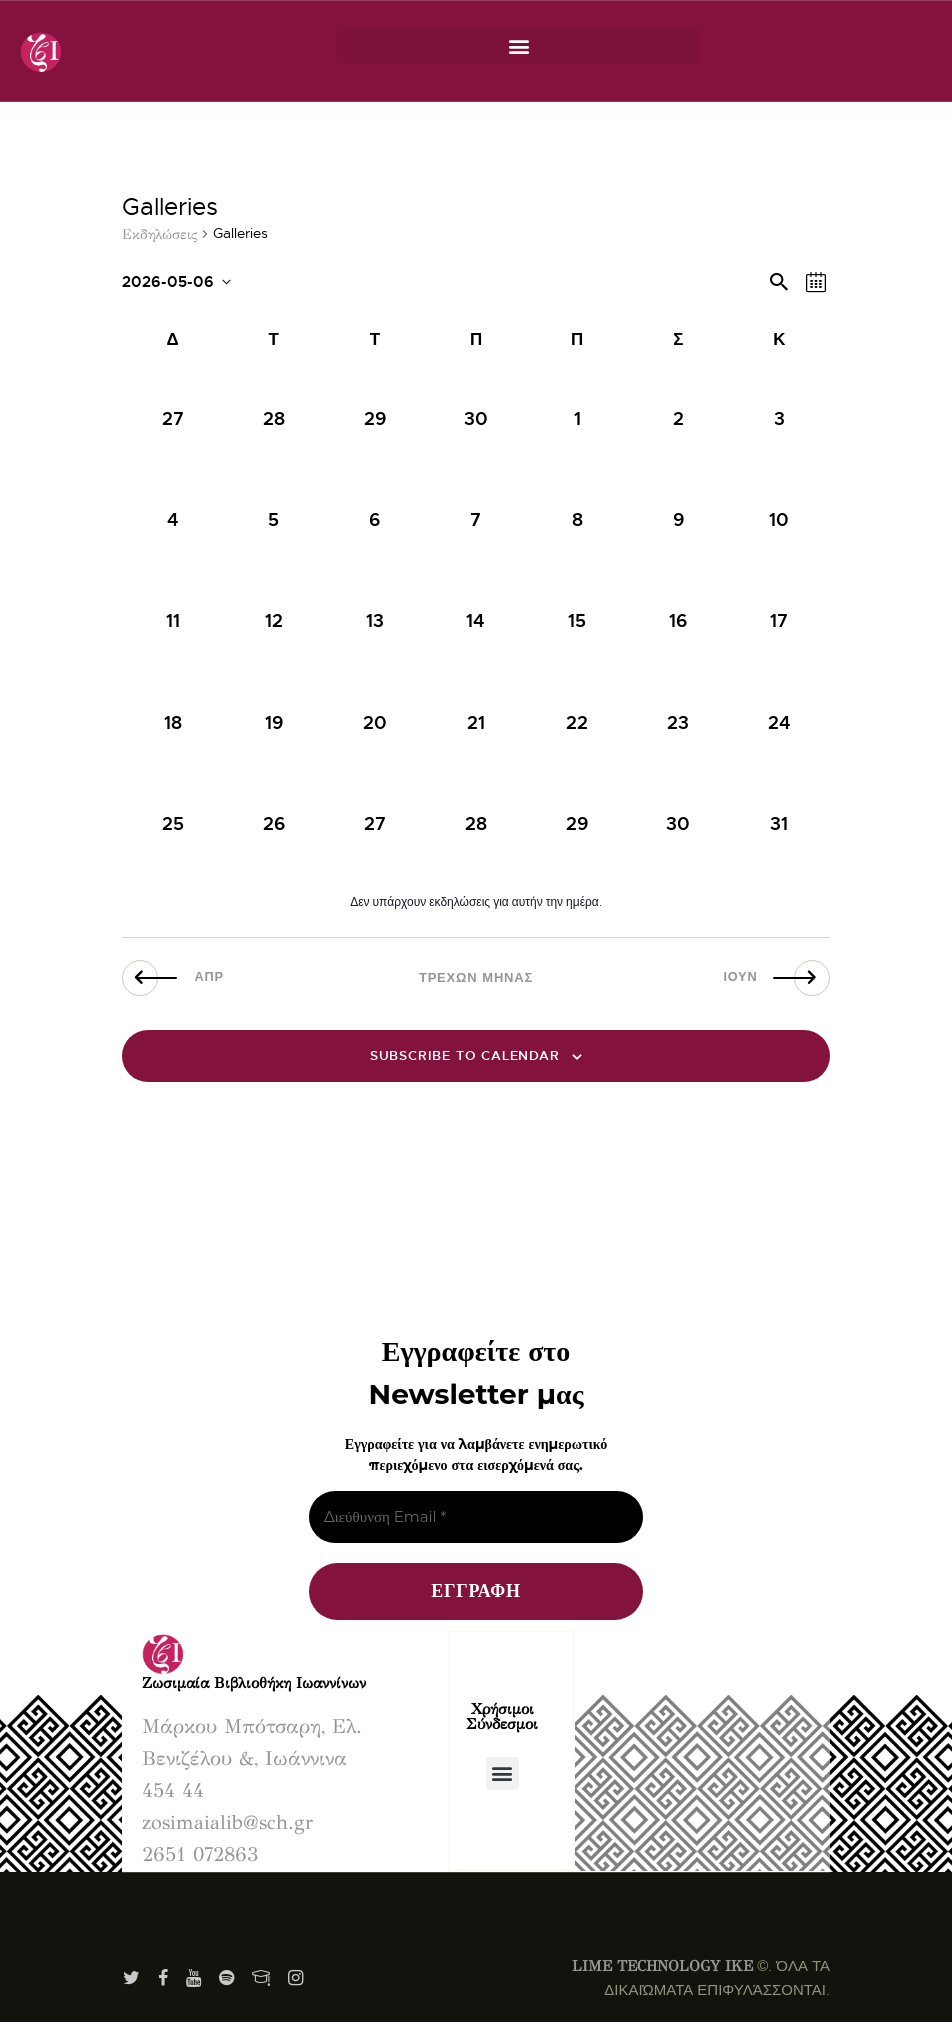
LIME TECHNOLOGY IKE (662, 1967)
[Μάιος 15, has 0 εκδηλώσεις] (577, 621)
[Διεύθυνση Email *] (476, 1518)
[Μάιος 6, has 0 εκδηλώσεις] (374, 520)
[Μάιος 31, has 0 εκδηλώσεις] (779, 823)
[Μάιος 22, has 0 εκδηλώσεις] (577, 722)
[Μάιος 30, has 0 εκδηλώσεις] (678, 823)
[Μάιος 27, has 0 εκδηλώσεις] (374, 823)
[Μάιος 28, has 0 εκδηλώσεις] (475, 823)
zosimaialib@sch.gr (227, 1823)
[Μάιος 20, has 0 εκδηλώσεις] (374, 722)
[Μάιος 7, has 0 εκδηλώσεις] (475, 520)
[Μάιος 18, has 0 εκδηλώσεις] (172, 722)
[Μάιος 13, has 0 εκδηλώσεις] (374, 621)
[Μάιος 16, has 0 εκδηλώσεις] (678, 621)
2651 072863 (200, 1855)
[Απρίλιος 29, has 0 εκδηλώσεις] (374, 419)
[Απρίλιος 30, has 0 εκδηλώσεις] (475, 419)
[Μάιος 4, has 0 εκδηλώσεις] (172, 520)
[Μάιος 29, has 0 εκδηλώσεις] (577, 823)
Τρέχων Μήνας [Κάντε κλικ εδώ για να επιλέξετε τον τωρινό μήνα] (476, 977)
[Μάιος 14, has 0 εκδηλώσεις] (475, 621)
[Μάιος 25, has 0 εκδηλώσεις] (172, 823)
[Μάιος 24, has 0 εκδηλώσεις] (779, 722)
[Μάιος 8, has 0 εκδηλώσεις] (577, 520)
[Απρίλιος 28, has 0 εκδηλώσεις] (273, 419)
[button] (518, 46)
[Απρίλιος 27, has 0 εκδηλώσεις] (172, 419)
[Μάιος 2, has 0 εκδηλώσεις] (678, 419)
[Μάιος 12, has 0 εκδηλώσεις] (273, 621)
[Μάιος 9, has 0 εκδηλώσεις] (678, 520)
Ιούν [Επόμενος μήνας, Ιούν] (732, 977)
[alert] (476, 902)
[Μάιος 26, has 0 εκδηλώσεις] (273, 823)
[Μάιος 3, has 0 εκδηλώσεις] (779, 419)
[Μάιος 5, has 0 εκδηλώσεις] (273, 520)
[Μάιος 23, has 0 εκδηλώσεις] (678, 722)
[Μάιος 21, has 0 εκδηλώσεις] (475, 722)
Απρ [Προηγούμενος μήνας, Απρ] (218, 977)
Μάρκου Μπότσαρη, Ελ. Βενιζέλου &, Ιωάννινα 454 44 (252, 1759)
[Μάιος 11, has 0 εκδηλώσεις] (172, 621)
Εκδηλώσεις (159, 234)
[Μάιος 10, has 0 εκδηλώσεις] (779, 520)
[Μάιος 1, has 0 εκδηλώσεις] (577, 419)
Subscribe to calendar (465, 1056)
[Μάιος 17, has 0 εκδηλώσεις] (779, 621)
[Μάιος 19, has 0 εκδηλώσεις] (273, 722)
